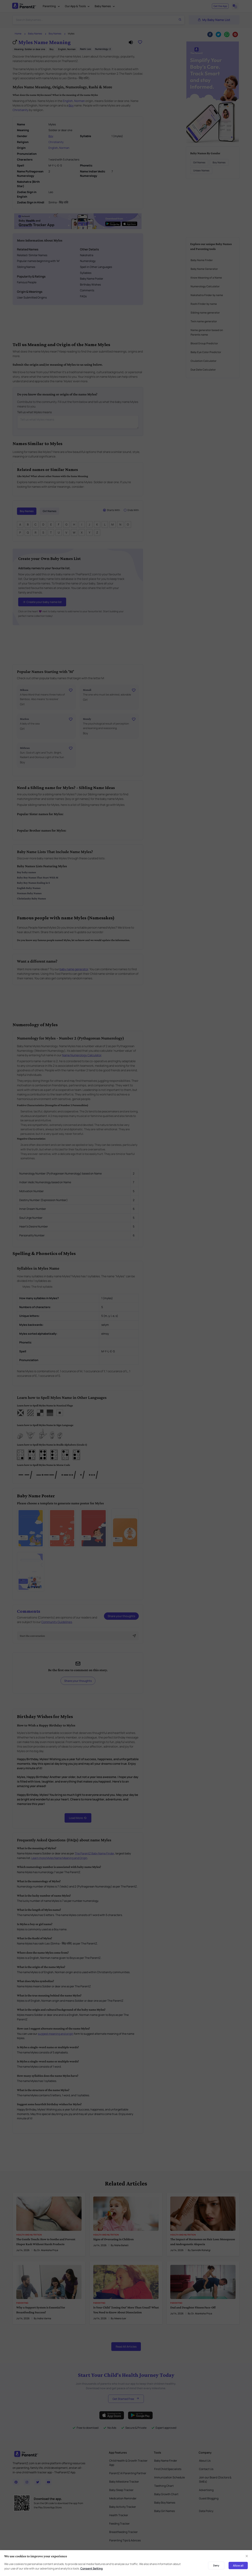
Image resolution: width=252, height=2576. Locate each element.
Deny (216, 2565)
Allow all (238, 2565)
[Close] (247, 2556)
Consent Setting (91, 2568)
